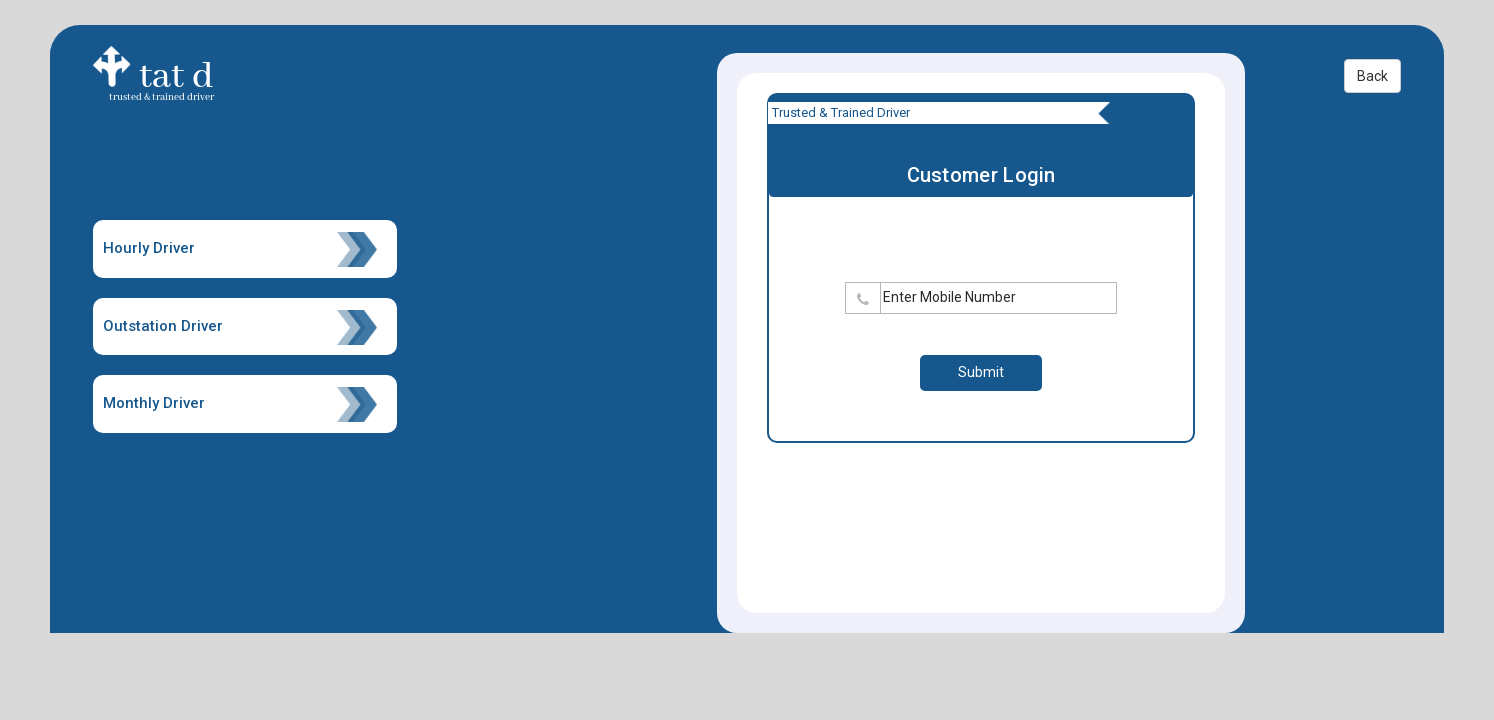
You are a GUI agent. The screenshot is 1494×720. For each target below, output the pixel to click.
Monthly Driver (240, 404)
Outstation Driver (240, 327)
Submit (981, 372)
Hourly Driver (240, 249)
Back (1372, 76)
